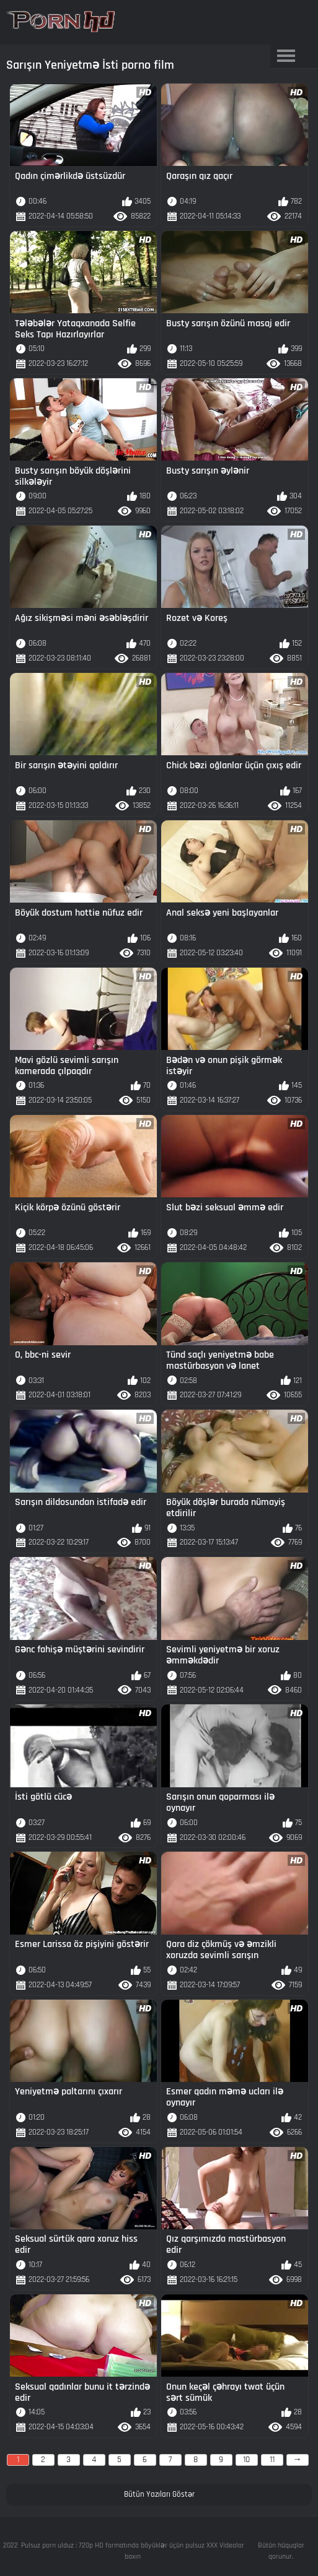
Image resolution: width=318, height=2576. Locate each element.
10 (246, 2459)
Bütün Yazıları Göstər (159, 2494)
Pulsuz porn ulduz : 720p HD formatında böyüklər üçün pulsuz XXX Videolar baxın (132, 2551)
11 (272, 2459)
